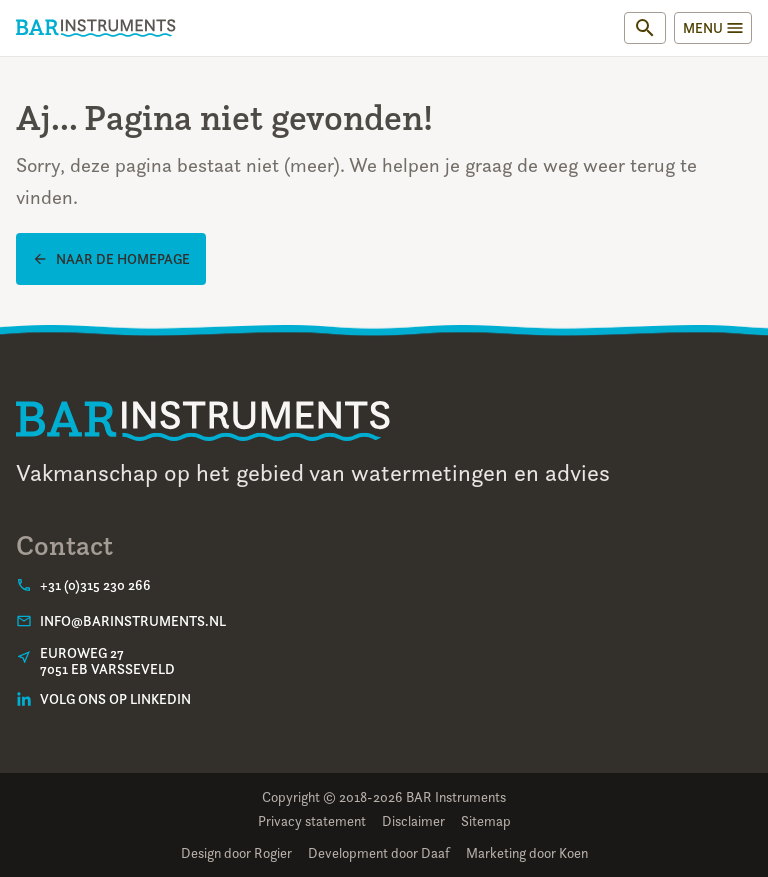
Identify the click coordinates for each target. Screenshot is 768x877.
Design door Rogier (236, 852)
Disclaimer (413, 820)
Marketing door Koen (527, 852)
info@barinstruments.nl (133, 621)
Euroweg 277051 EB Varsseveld (107, 661)
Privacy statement (312, 820)
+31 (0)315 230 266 (95, 585)
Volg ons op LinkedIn (115, 699)
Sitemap (486, 820)
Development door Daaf (379, 852)
